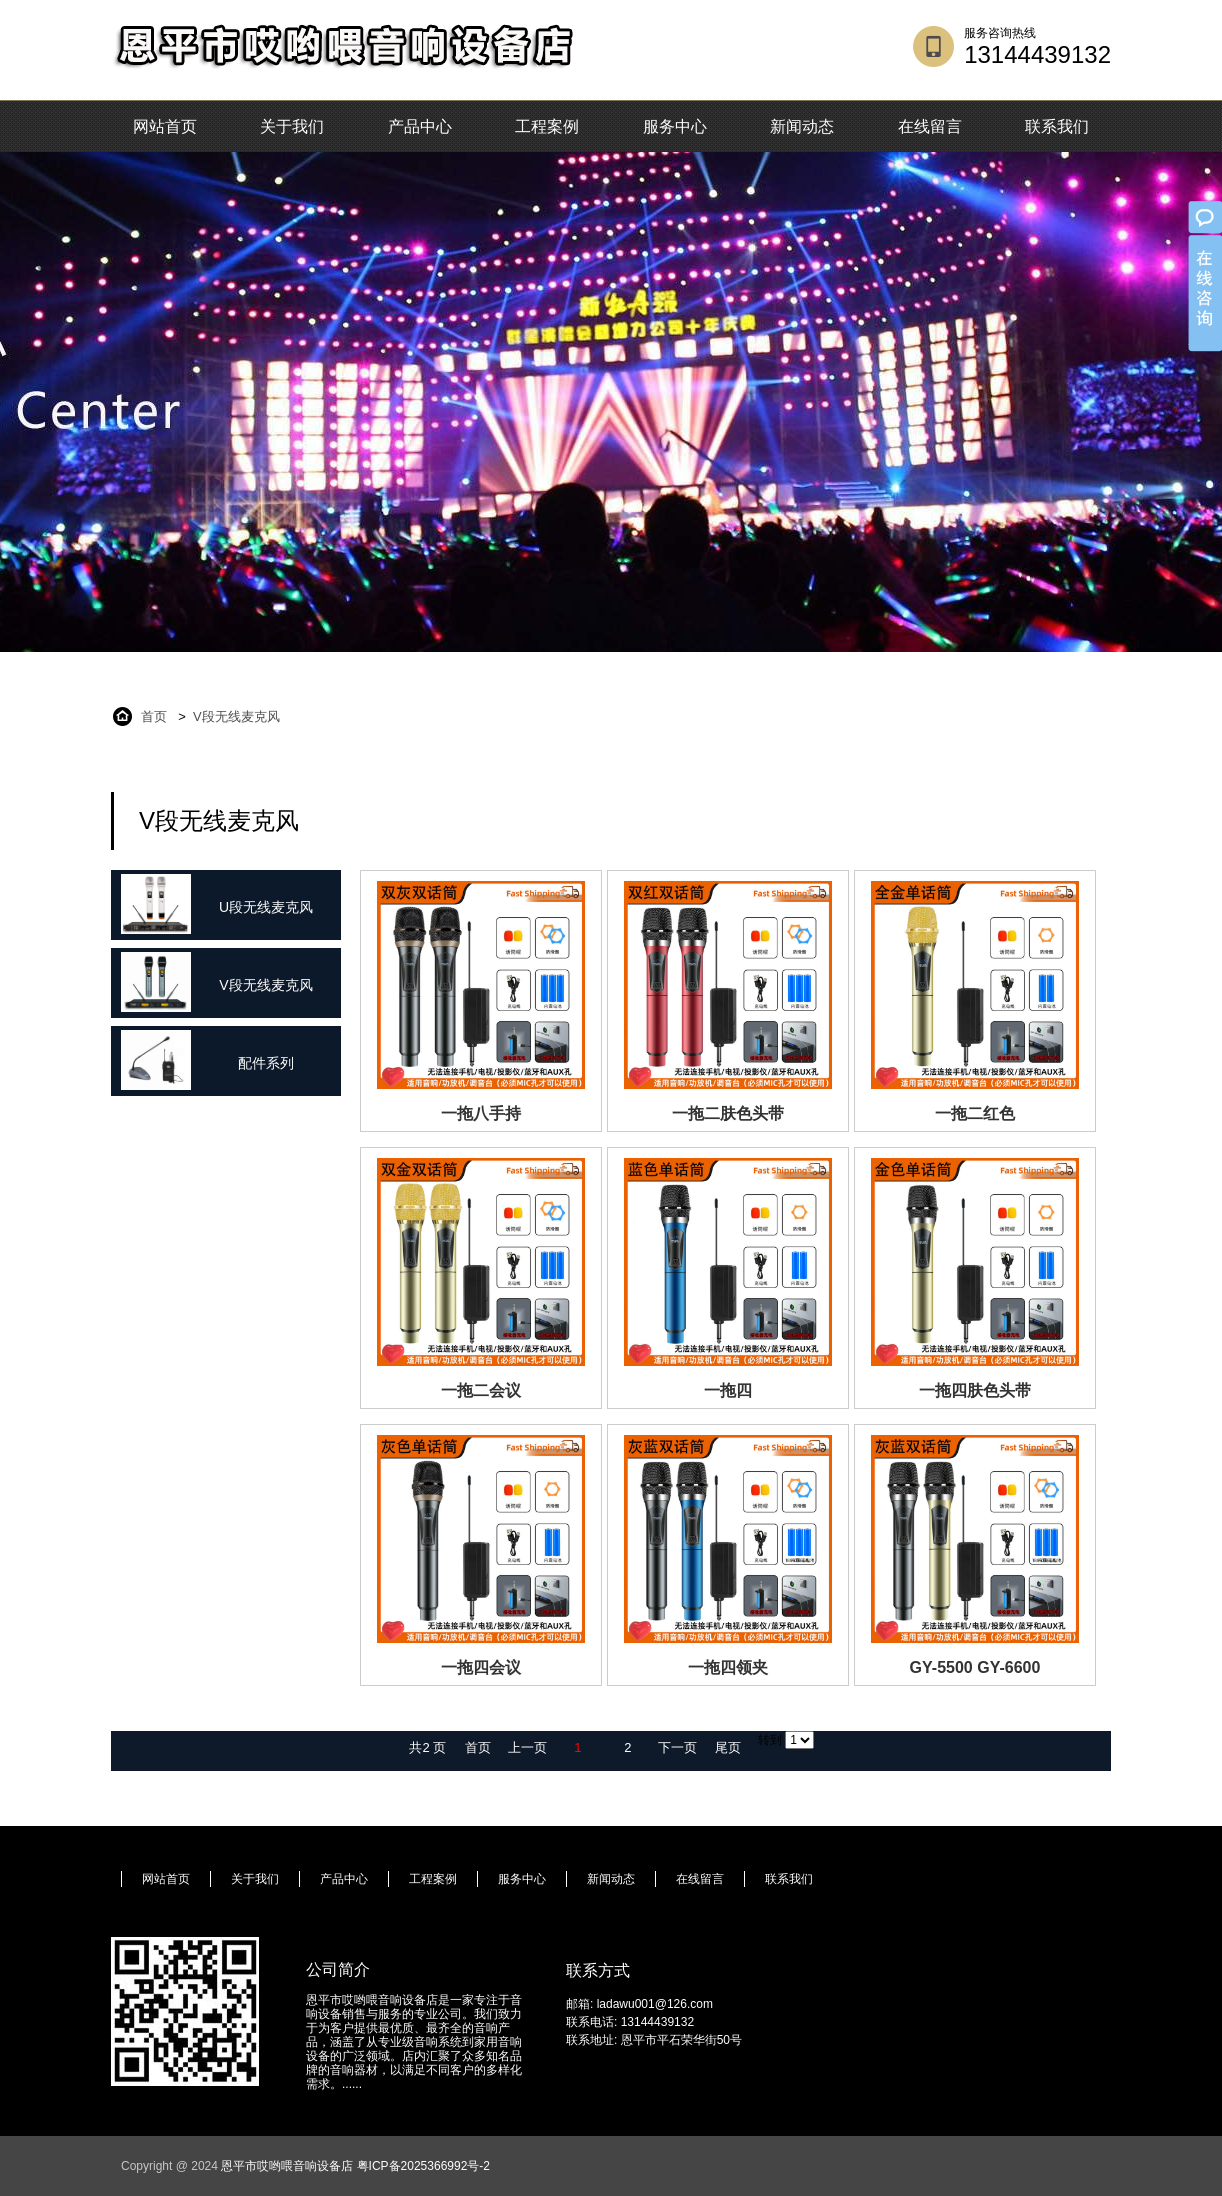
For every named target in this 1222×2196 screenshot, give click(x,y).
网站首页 (165, 126)
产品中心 (420, 126)
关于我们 (292, 126)
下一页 (677, 1747)
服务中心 (675, 126)
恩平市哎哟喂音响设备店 (287, 2166)
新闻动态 (802, 126)
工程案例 (547, 126)
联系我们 (1057, 126)
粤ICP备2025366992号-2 (423, 2166)
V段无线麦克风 (236, 716)
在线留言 (930, 126)
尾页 (728, 1747)
